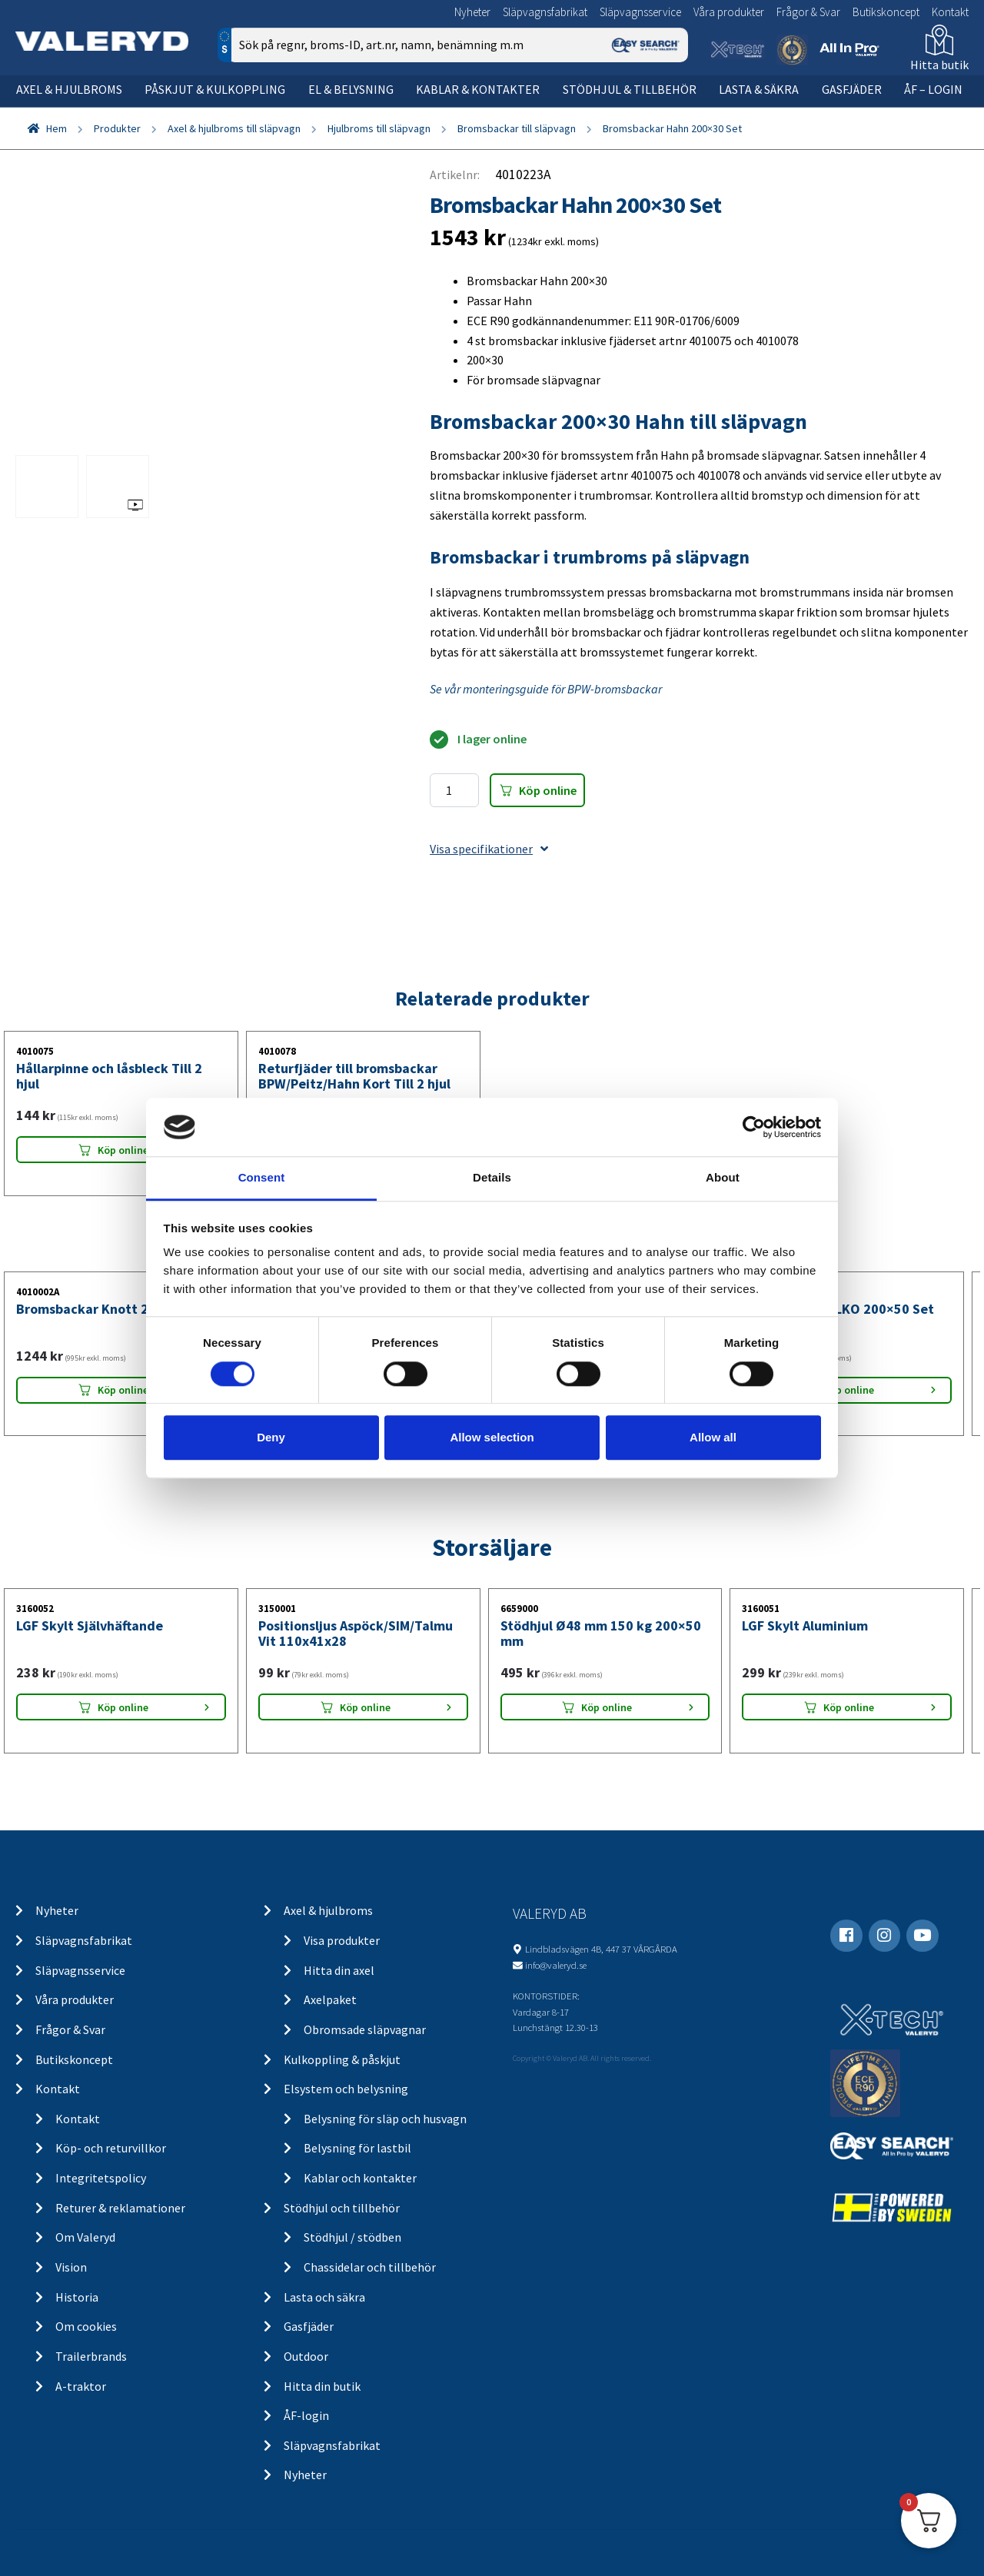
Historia (76, 2297)
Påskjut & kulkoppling (215, 89)
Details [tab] (492, 1178)
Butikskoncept (886, 12)
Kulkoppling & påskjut (342, 2059)
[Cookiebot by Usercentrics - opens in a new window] (753, 1126)
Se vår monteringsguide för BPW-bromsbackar (546, 688)
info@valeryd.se (556, 1965)
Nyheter (472, 12)
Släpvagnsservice (640, 12)
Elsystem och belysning (346, 2088)
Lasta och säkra (324, 2297)
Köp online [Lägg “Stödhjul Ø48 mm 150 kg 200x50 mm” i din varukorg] (606, 1707)
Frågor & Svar (808, 12)
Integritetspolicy (100, 2177)
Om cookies (86, 2326)
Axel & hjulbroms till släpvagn (234, 128)
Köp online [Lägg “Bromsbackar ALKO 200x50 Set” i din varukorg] (848, 1390)
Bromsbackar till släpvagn (516, 128)
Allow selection (492, 1437)
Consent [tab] (261, 1178)
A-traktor (80, 2386)
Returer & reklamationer (120, 2207)
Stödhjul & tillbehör (629, 89)
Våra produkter (728, 12)
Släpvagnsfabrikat (545, 12)
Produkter (117, 128)
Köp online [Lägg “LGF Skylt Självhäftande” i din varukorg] (123, 1707)
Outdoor (306, 2356)
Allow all (713, 1437)
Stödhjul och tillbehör (342, 2207)
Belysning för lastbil (357, 2148)
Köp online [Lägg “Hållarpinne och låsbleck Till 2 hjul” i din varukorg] (123, 1150)
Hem (56, 128)
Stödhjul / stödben (352, 2237)
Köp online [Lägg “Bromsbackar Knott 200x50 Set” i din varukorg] (123, 1390)
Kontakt (950, 12)
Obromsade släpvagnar (365, 2029)
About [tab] (723, 1178)
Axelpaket (330, 1999)
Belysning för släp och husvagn (385, 2118)
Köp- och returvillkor (110, 2148)
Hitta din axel (339, 1970)
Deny (271, 1437)
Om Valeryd (85, 2237)
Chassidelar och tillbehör (370, 2267)
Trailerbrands (91, 2356)
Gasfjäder (852, 89)
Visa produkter (342, 1940)
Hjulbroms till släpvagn (378, 128)
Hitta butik (939, 64)
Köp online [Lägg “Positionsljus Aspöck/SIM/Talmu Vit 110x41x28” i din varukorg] (365, 1707)
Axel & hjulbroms (69, 89)
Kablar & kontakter (478, 89)
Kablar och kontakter (360, 2177)
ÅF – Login (933, 89)
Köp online (548, 790)
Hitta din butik (322, 2386)
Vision (71, 2267)
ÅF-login (306, 2415)
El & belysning (351, 89)
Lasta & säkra (759, 89)
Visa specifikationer (489, 848)
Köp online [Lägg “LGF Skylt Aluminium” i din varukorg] (848, 1707)
